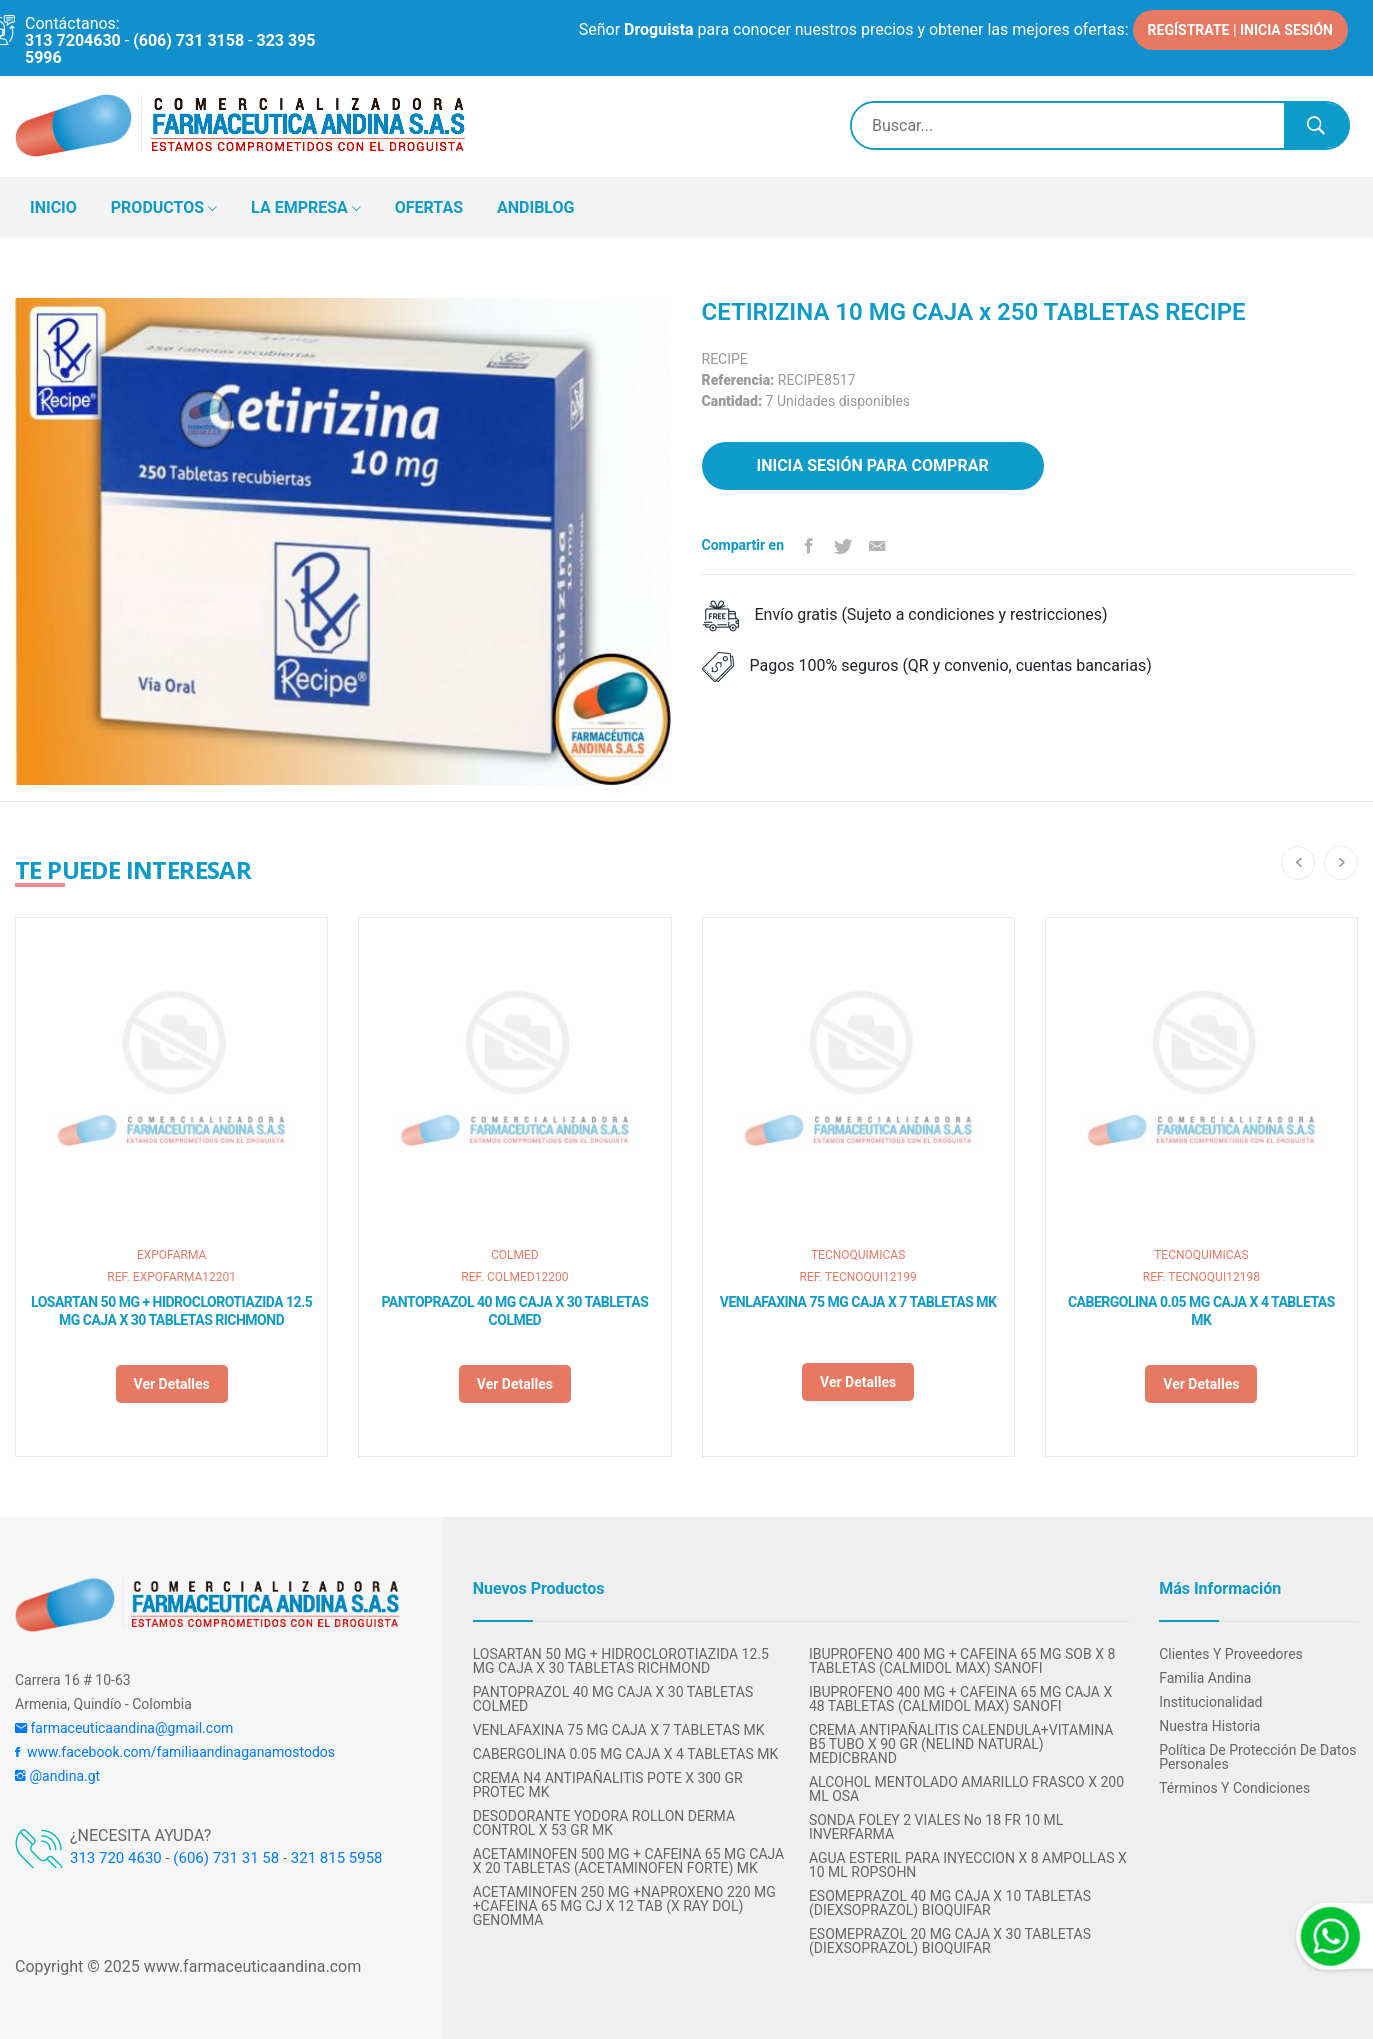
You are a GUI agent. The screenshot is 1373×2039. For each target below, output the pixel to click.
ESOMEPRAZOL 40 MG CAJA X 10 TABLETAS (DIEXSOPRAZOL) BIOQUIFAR (950, 1903)
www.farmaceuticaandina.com (250, 1966)
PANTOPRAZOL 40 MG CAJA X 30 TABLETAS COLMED (514, 1311)
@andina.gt (57, 1776)
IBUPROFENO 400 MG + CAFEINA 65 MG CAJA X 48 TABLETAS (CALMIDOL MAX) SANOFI (960, 1699)
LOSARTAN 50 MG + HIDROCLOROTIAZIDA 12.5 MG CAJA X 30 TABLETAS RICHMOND (171, 1311)
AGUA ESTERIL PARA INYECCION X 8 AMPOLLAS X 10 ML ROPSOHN (968, 1865)
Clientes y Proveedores (1231, 1654)
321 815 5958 (337, 1858)
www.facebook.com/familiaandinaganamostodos (175, 1752)
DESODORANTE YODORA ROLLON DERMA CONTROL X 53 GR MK (604, 1823)
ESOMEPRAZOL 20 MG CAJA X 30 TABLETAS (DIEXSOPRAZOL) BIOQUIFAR (950, 1941)
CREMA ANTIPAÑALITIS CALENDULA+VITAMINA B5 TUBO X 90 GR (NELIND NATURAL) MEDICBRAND (961, 1744)
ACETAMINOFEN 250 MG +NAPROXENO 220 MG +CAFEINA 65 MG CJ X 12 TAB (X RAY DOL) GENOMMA (624, 1906)
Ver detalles (172, 1384)
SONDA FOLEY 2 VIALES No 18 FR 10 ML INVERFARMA (936, 1827)
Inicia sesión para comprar (873, 465)
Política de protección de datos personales (1257, 1757)
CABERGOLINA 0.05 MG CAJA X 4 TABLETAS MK (1201, 1311)
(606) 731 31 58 (226, 1858)
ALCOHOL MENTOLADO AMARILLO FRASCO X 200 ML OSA (966, 1789)
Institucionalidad (1210, 1702)
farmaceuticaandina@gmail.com (124, 1728)
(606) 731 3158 (188, 40)
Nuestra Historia (1209, 1726)
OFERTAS (429, 207)
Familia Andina (1205, 1678)
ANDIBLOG (535, 207)
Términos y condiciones (1234, 1788)
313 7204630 (73, 40)
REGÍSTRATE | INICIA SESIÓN (1240, 30)
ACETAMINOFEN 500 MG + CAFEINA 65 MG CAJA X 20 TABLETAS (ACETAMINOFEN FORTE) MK (629, 1861)
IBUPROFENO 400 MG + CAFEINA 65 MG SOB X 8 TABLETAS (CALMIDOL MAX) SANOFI (962, 1661)
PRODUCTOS (164, 209)
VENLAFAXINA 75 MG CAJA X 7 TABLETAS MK (858, 1302)
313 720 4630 (116, 1858)
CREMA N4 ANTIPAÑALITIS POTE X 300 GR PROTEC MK (608, 1785)
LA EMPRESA (306, 209)
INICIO (53, 207)
